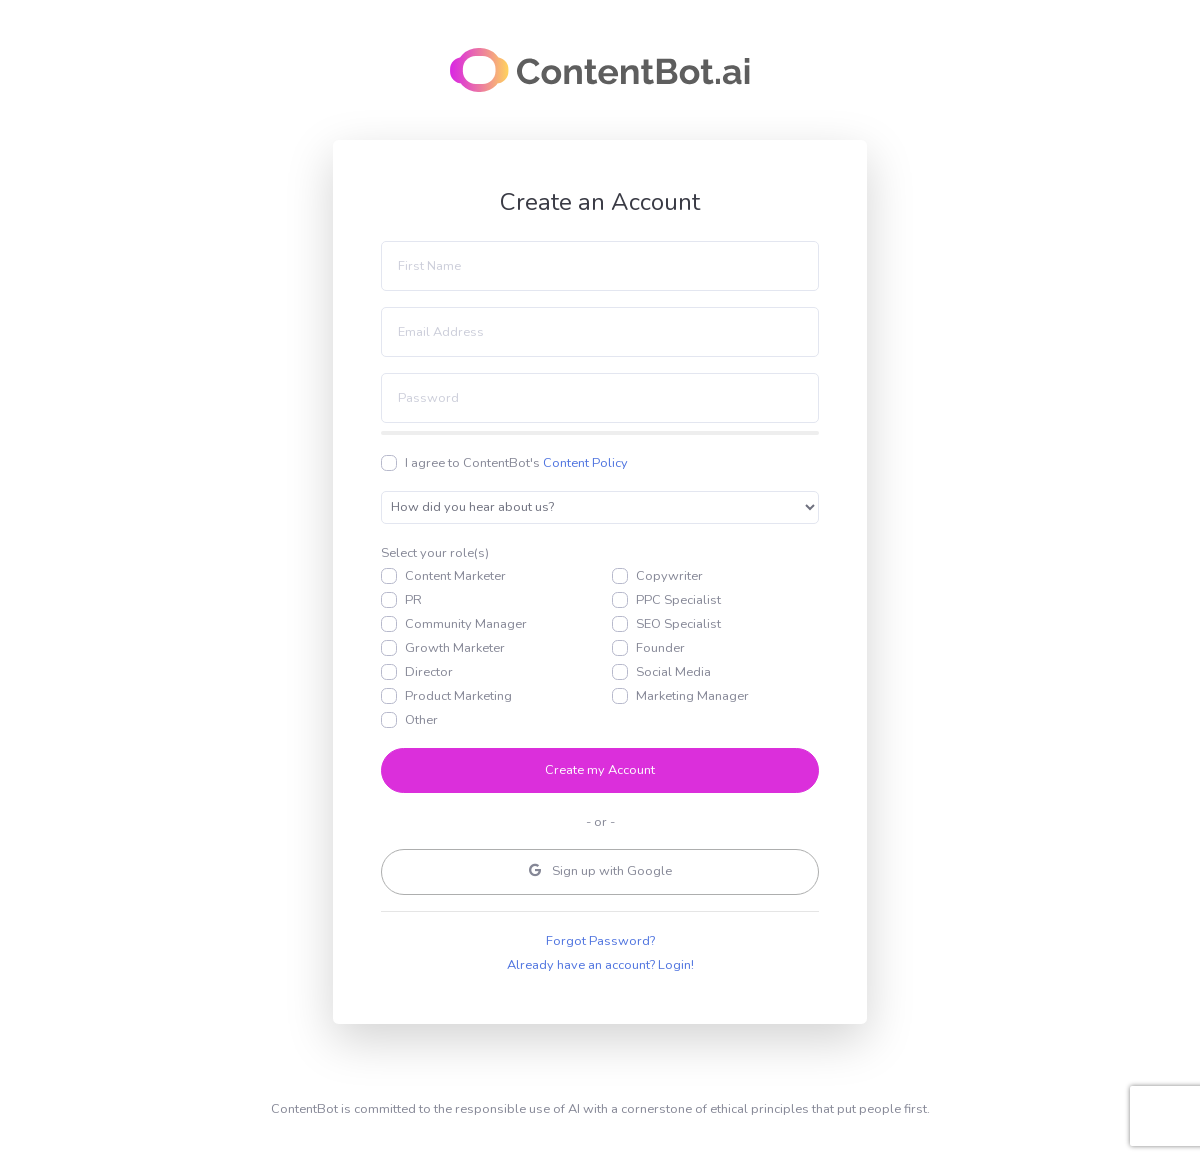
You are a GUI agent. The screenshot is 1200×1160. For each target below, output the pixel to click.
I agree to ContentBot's (516, 463)
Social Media (673, 672)
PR (413, 600)
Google (600, 871)
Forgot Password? (600, 941)
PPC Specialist (678, 600)
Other (421, 720)
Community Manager (466, 624)
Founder (660, 648)
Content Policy (585, 463)
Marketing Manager (692, 696)
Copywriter (669, 576)
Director (429, 672)
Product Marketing (458, 696)
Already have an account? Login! (600, 965)
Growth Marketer (455, 648)
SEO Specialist (678, 624)
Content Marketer (455, 576)
